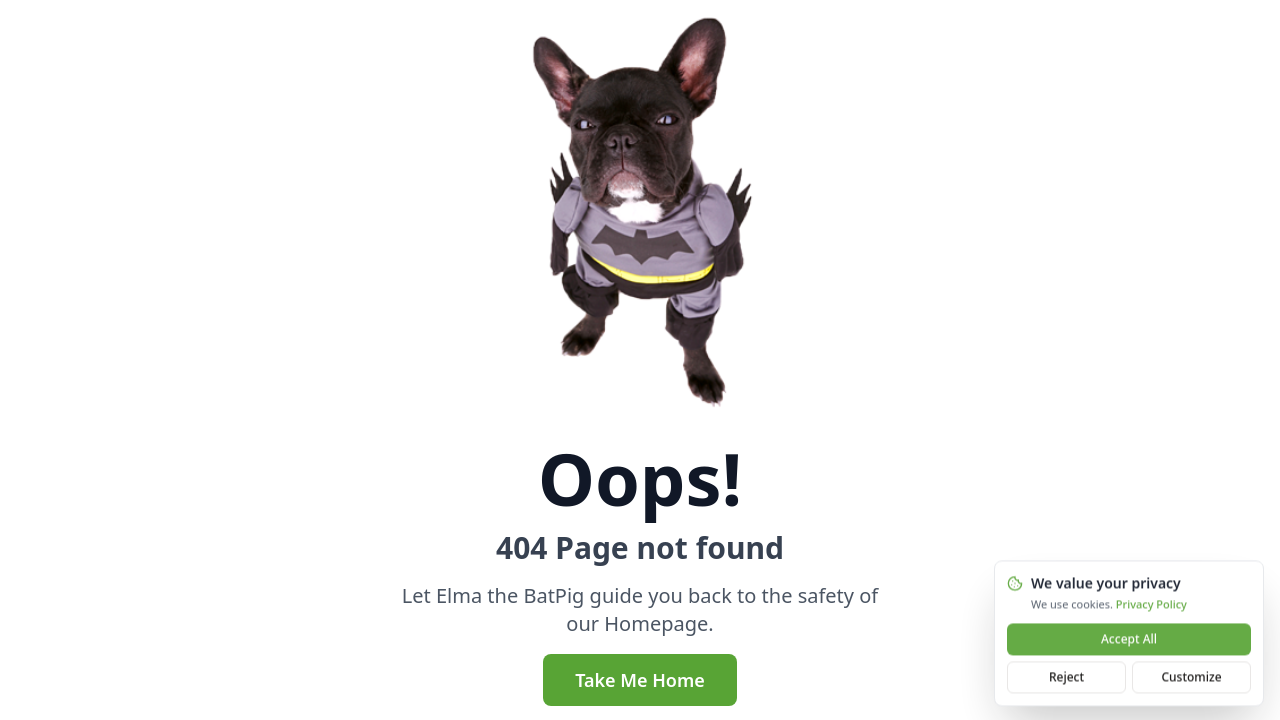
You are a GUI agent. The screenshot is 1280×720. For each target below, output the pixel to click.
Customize (1191, 678)
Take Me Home (640, 680)
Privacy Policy (1151, 605)
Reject (1066, 678)
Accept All (1129, 640)
